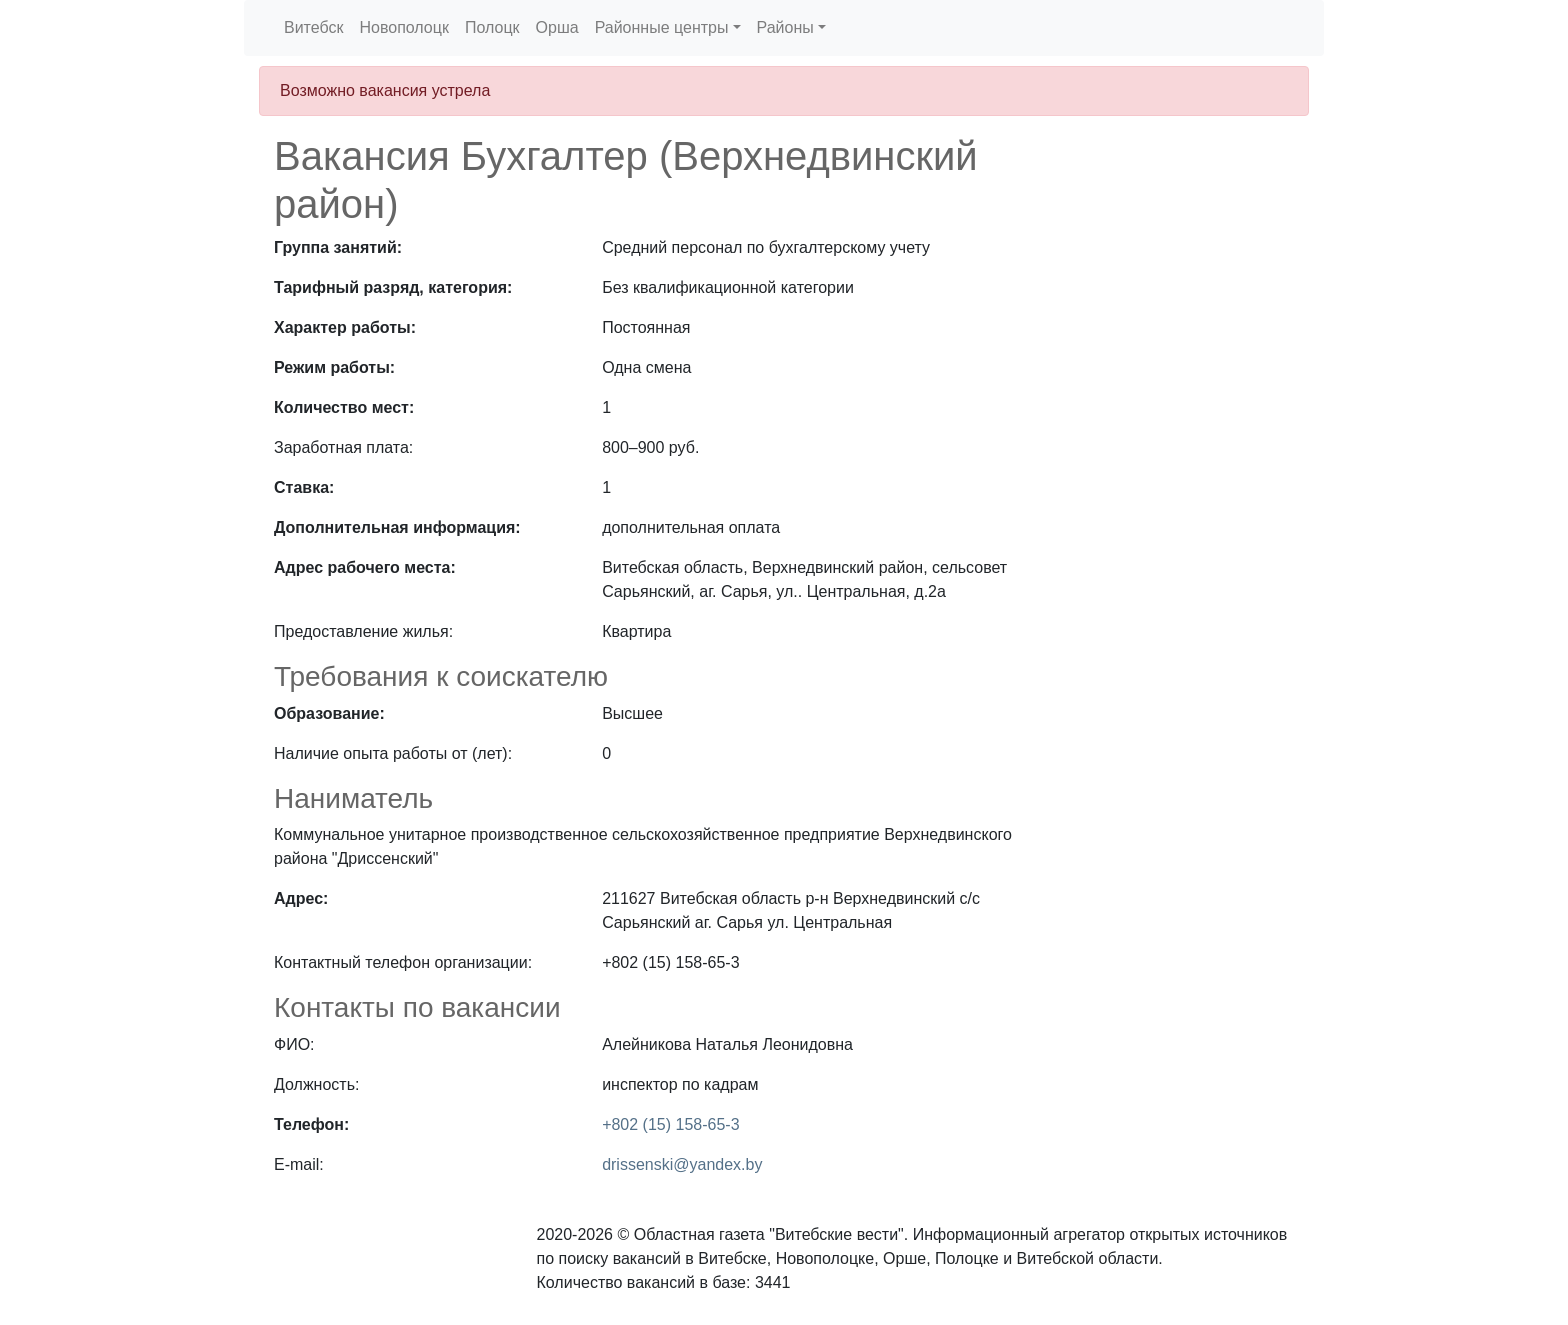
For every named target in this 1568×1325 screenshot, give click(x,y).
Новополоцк (403, 27)
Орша (557, 27)
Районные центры (662, 27)
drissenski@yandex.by (682, 1164)
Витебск (313, 27)
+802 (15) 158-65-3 (670, 1124)
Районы (785, 27)
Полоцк (492, 27)
